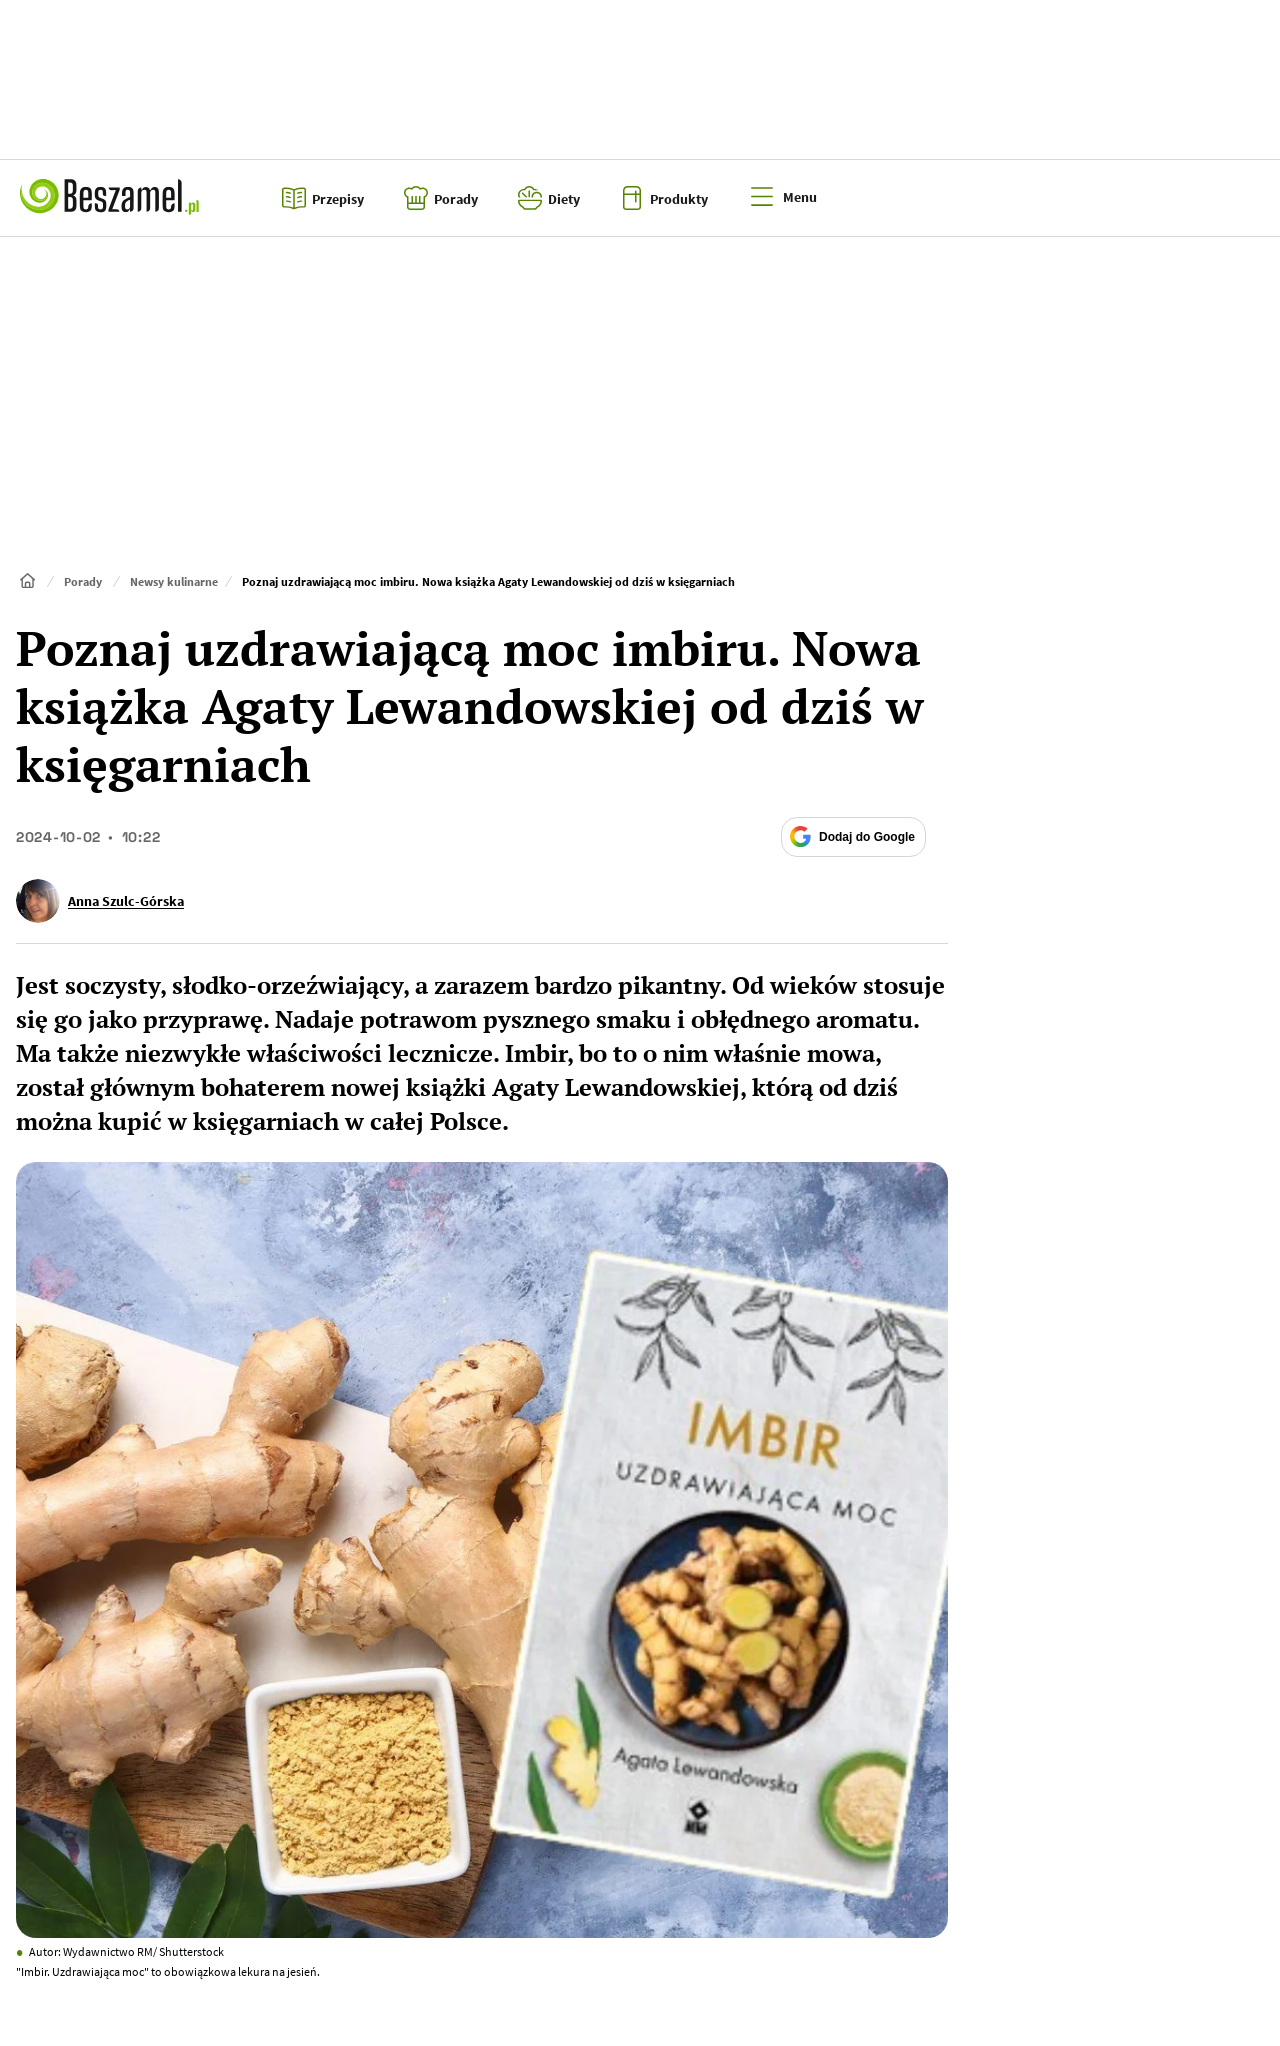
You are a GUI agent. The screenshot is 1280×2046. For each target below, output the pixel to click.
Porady (83, 581)
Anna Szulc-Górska (126, 901)
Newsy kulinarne (174, 581)
